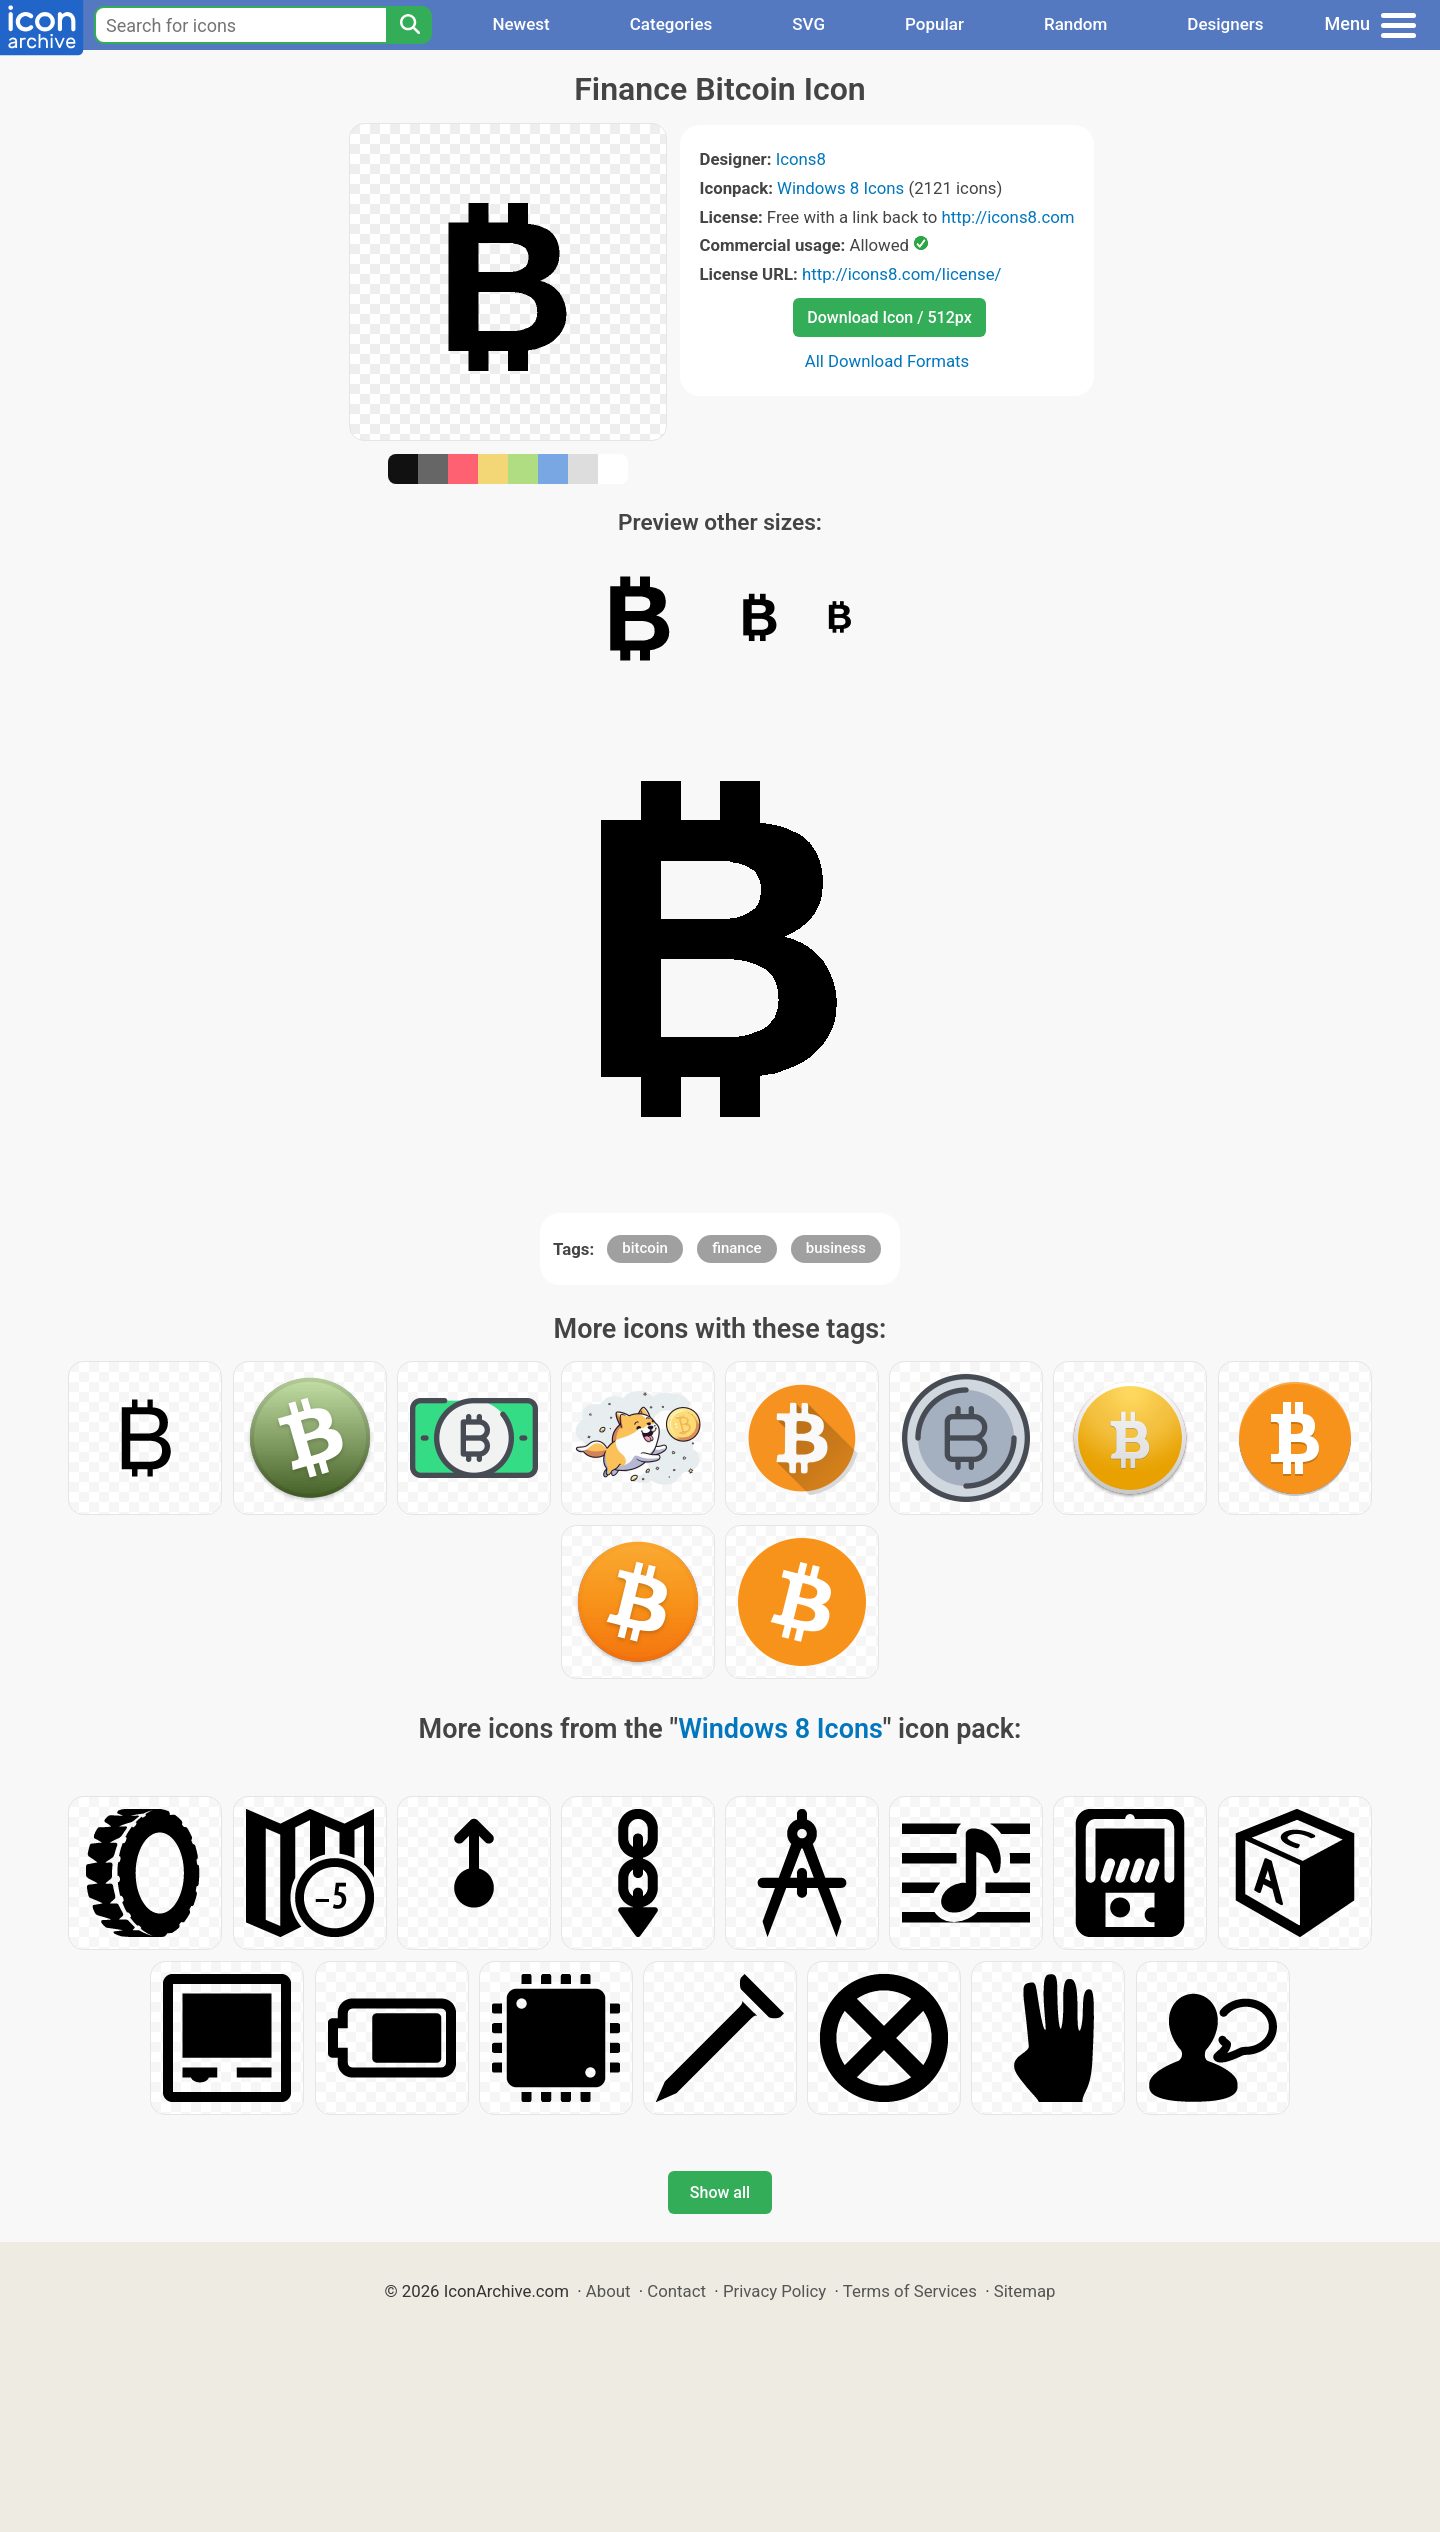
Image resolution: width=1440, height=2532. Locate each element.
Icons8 (801, 159)
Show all (720, 2192)
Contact (676, 2291)
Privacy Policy (774, 2291)
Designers (1225, 24)
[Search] (409, 25)
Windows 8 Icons (840, 188)
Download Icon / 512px (889, 317)
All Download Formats (887, 361)
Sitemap (1025, 2291)
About (608, 2291)
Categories (671, 24)
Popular (934, 24)
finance (736, 1248)
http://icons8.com (1007, 217)
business (836, 1248)
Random (1075, 24)
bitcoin (645, 1248)
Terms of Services (910, 2291)
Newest (520, 24)
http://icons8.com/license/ (902, 274)
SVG (808, 24)
